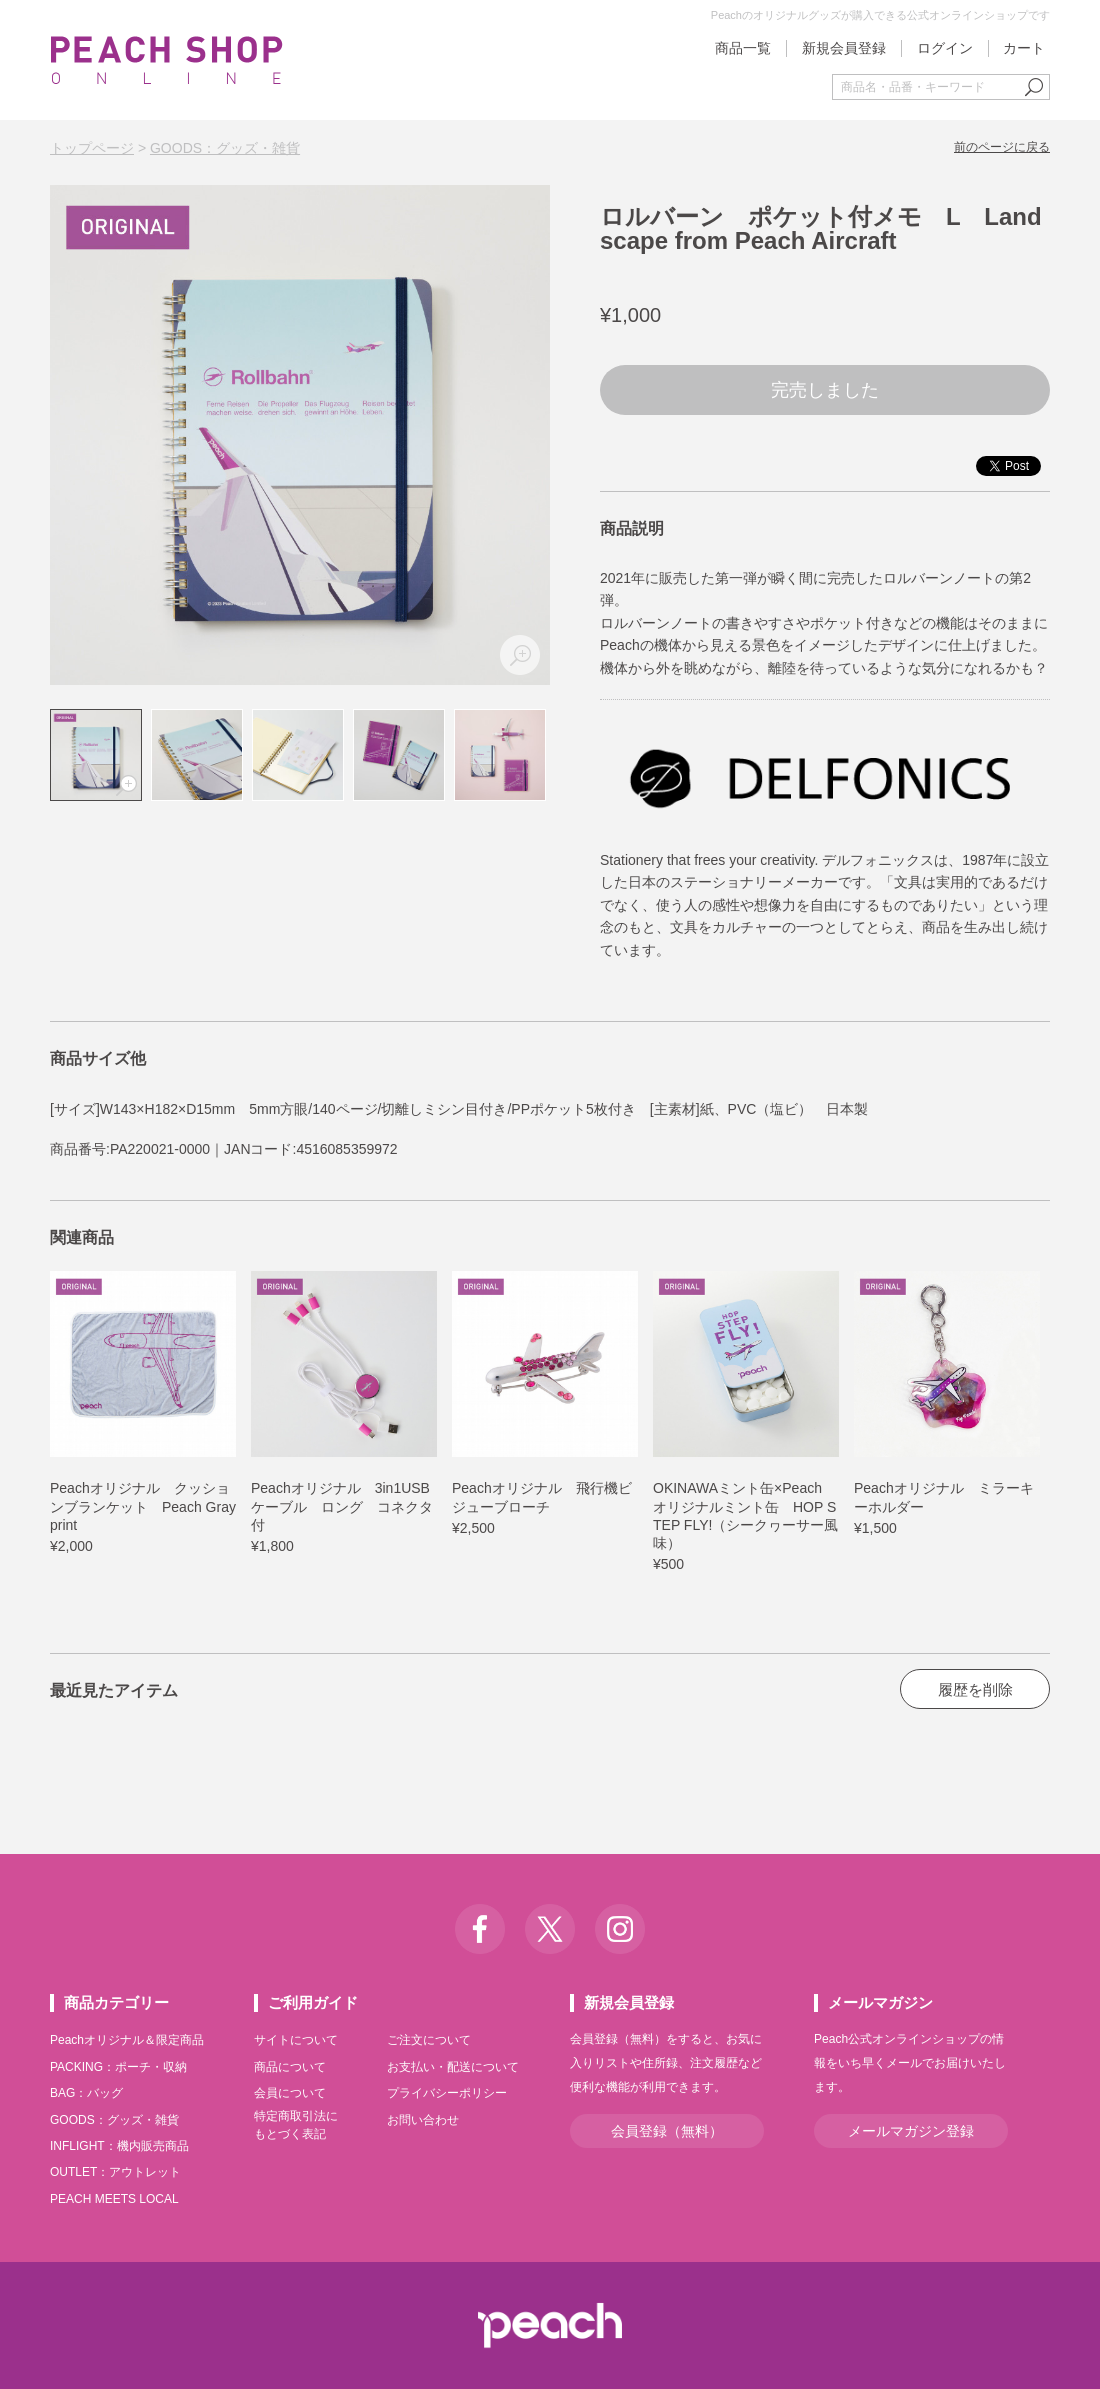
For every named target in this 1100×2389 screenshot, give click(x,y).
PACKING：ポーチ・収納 (118, 2067)
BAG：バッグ (86, 2093)
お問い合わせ (423, 2120)
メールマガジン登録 (911, 2131)
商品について (290, 2067)
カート (1024, 48)
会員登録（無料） (667, 2131)
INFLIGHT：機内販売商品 (119, 2146)
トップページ (92, 148)
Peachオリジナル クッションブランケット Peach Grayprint (143, 1506)
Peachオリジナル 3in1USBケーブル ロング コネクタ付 (342, 1506)
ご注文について (429, 2040)
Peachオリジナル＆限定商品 (127, 2040)
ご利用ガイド (313, 2002)
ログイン (945, 48)
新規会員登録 (844, 48)
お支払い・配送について (453, 2067)
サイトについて (296, 2040)
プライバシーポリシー (447, 2093)
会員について (290, 2093)
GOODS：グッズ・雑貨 (225, 148)
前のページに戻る (1002, 147)
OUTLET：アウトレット (115, 2172)
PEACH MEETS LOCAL (114, 2199)
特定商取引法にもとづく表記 (296, 2125)
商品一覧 (743, 48)
